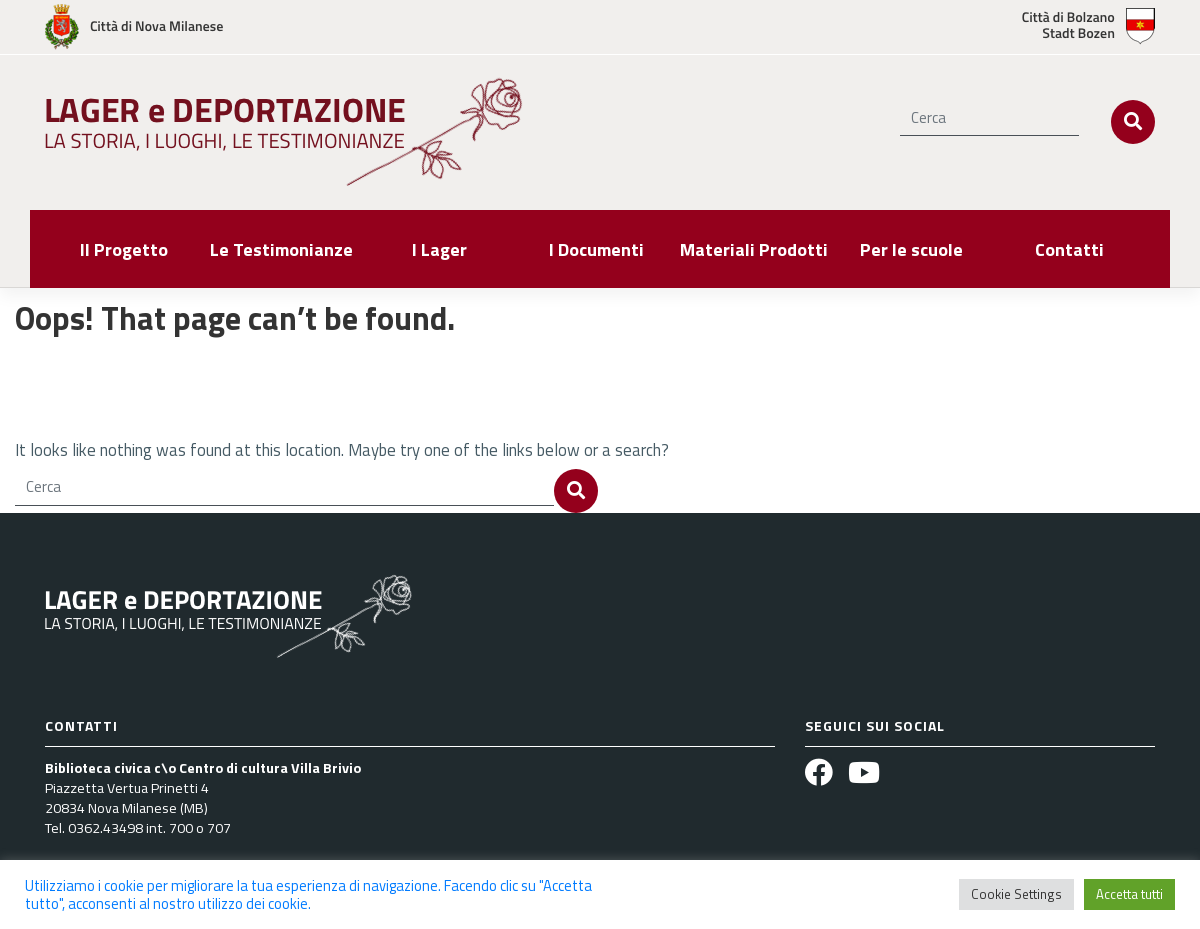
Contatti (1069, 249)
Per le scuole (911, 249)
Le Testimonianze (281, 249)
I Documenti (596, 249)
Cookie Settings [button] (1016, 894)
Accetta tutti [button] (1129, 894)
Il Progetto (124, 249)
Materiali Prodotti (754, 249)
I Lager (439, 249)
